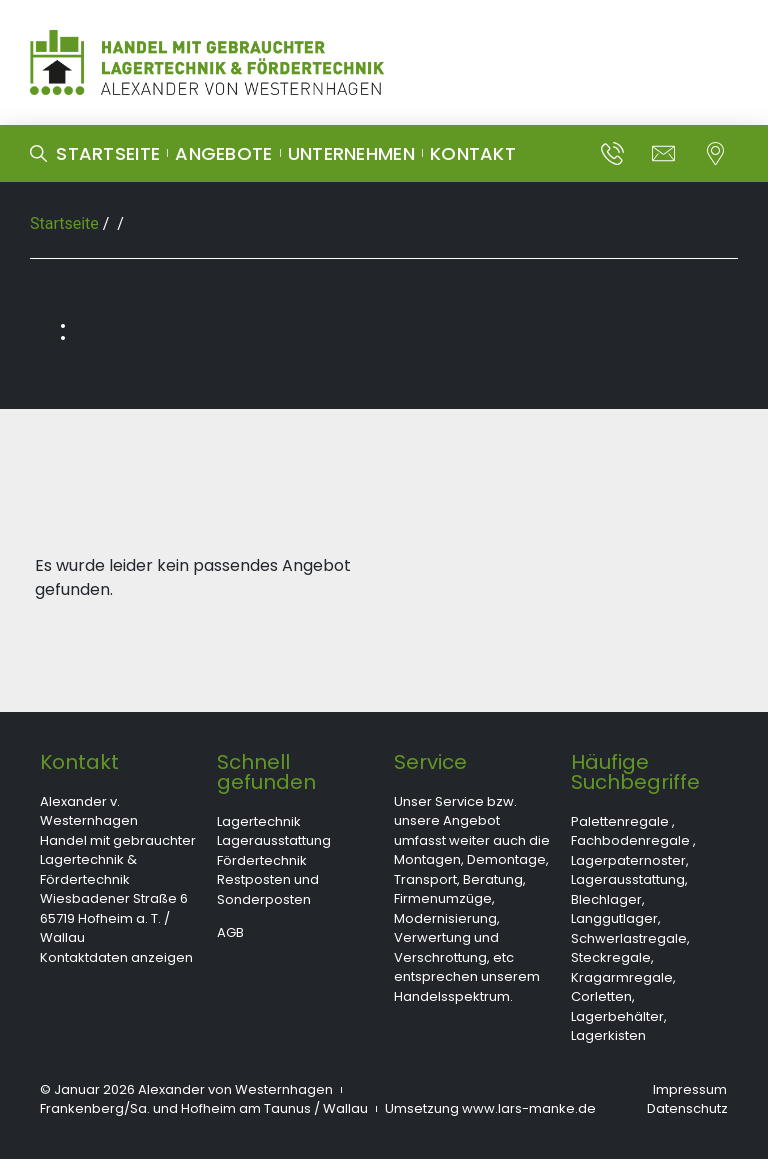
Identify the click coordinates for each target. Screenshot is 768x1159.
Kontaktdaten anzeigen (116, 957)
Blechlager (606, 899)
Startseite (64, 223)
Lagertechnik (259, 821)
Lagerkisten (608, 1035)
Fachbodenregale (630, 840)
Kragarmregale (622, 977)
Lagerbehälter (617, 1016)
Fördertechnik (262, 860)
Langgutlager (614, 918)
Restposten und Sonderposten (268, 889)
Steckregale (611, 957)
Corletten (601, 996)
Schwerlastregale (629, 938)
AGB (230, 932)
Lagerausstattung (274, 840)
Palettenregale (620, 821)
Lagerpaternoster (628, 860)
